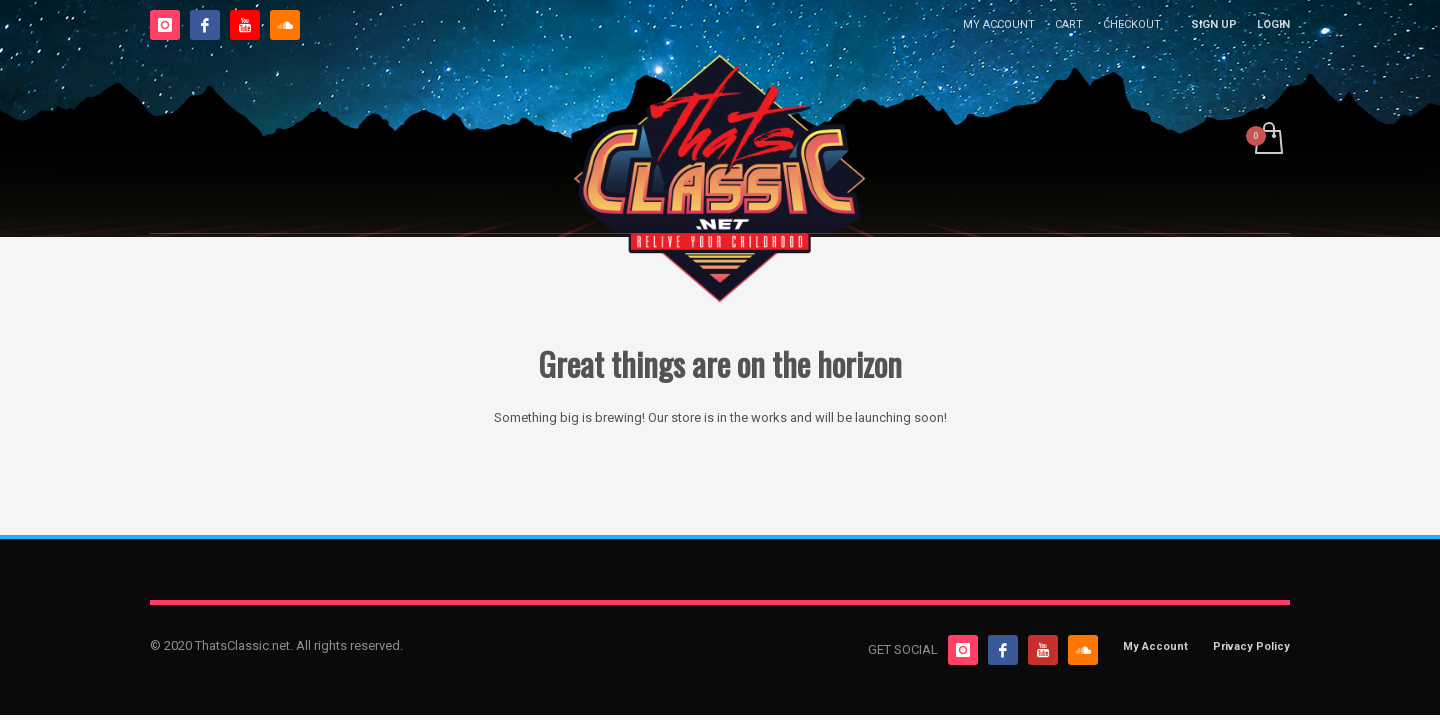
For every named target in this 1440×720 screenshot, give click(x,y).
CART (1069, 24)
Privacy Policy (1251, 646)
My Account (1155, 646)
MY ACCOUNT (999, 24)
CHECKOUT (1132, 24)
